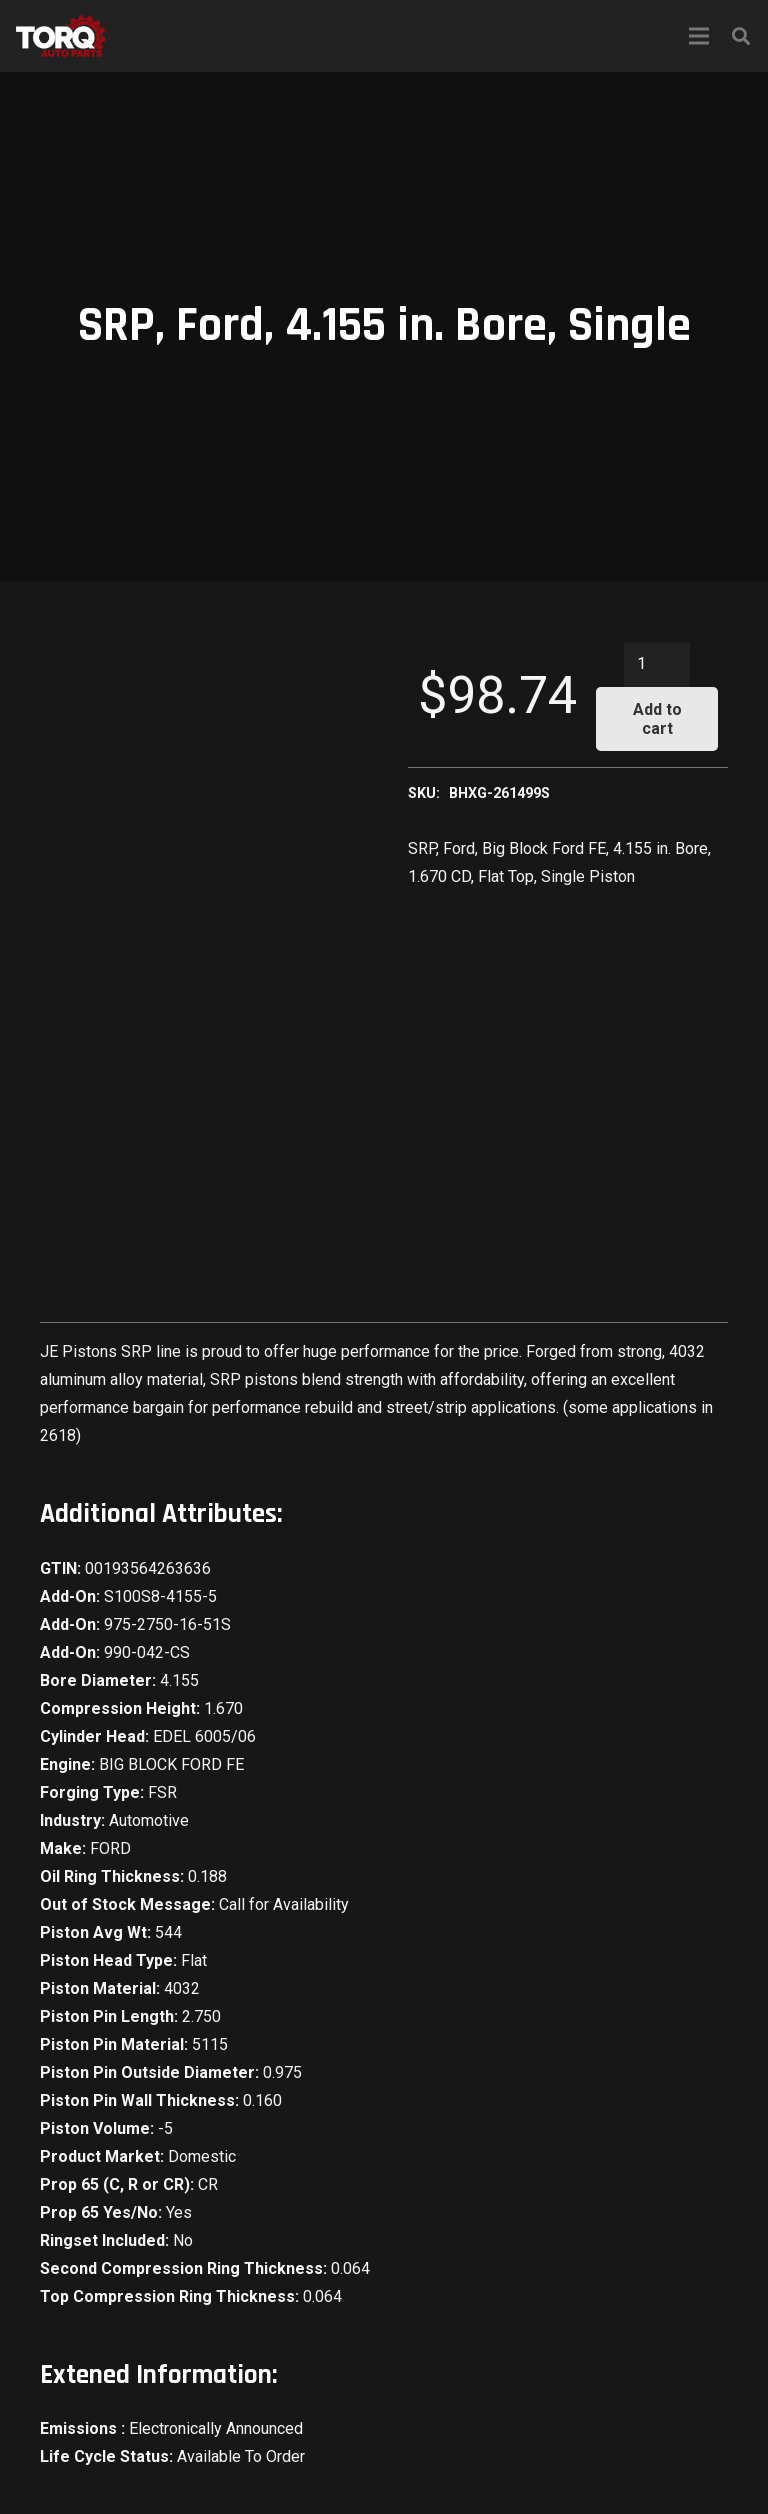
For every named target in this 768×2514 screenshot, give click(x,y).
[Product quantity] (657, 664)
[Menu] (699, 36)
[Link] (61, 36)
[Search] (741, 36)
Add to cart (657, 719)
